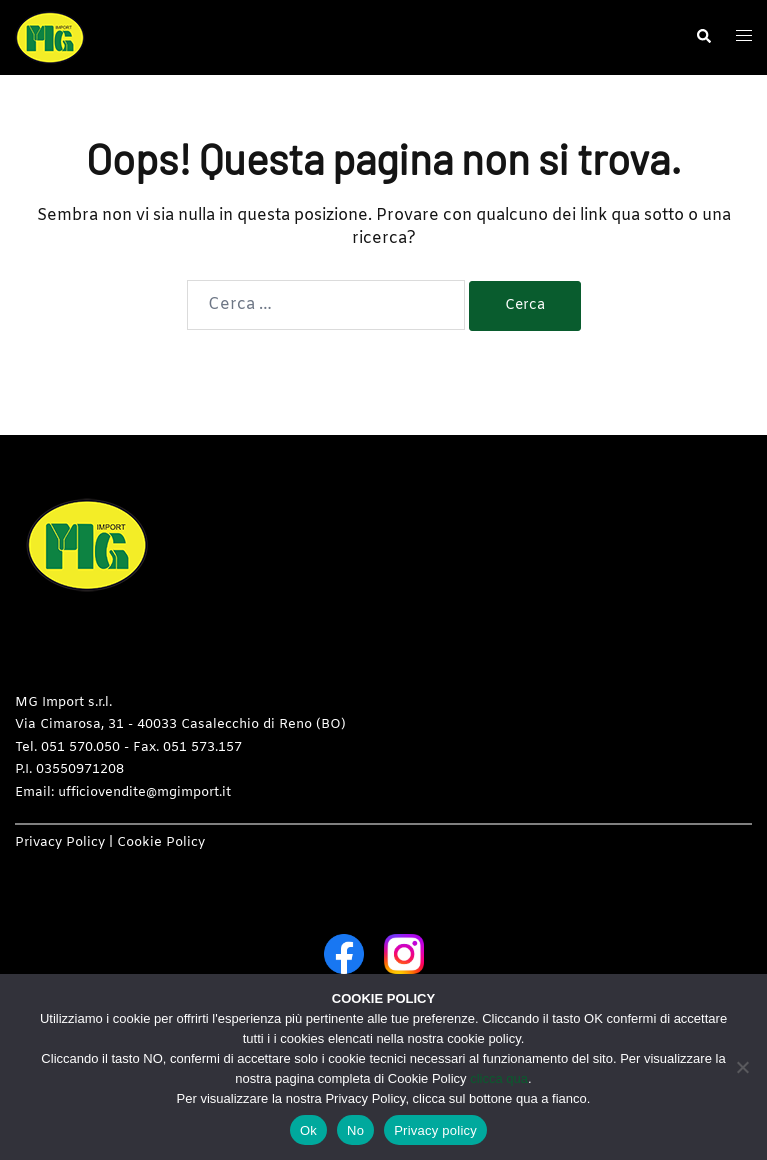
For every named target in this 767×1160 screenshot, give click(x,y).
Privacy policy (435, 1130)
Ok (308, 1130)
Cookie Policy (161, 842)
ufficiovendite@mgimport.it (144, 792)
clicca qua (499, 1078)
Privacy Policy (60, 842)
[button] (703, 37)
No (355, 1130)
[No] (742, 1067)
